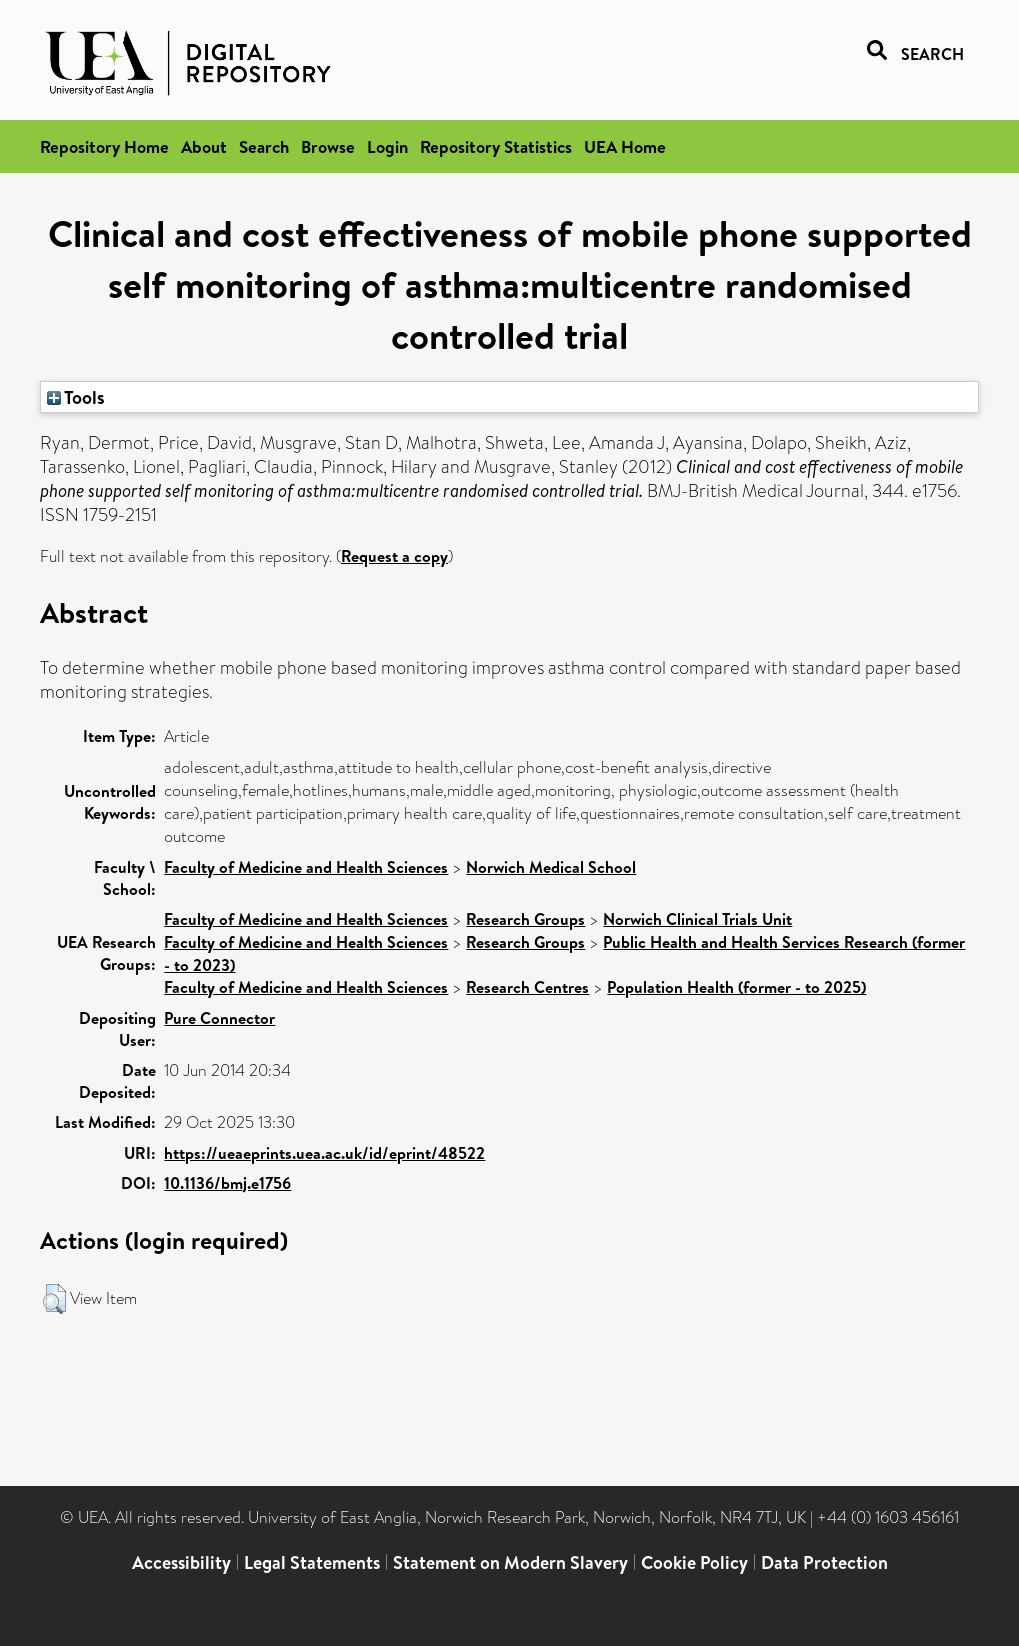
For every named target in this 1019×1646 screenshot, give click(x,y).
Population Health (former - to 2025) (736, 987)
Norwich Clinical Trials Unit (697, 919)
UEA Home (625, 146)
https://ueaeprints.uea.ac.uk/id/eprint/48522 (324, 1153)
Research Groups (525, 919)
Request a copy (394, 556)
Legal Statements (312, 1562)
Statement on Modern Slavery (510, 1562)
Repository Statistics (496, 146)
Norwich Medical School (551, 867)
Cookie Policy (694, 1562)
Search (264, 146)
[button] (54, 1299)
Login (387, 146)
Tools (76, 397)
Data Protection (824, 1562)
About (204, 146)
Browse (328, 146)
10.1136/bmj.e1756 (227, 1183)
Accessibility (181, 1562)
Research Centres (527, 987)
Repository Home (104, 146)
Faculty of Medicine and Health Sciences (306, 867)
